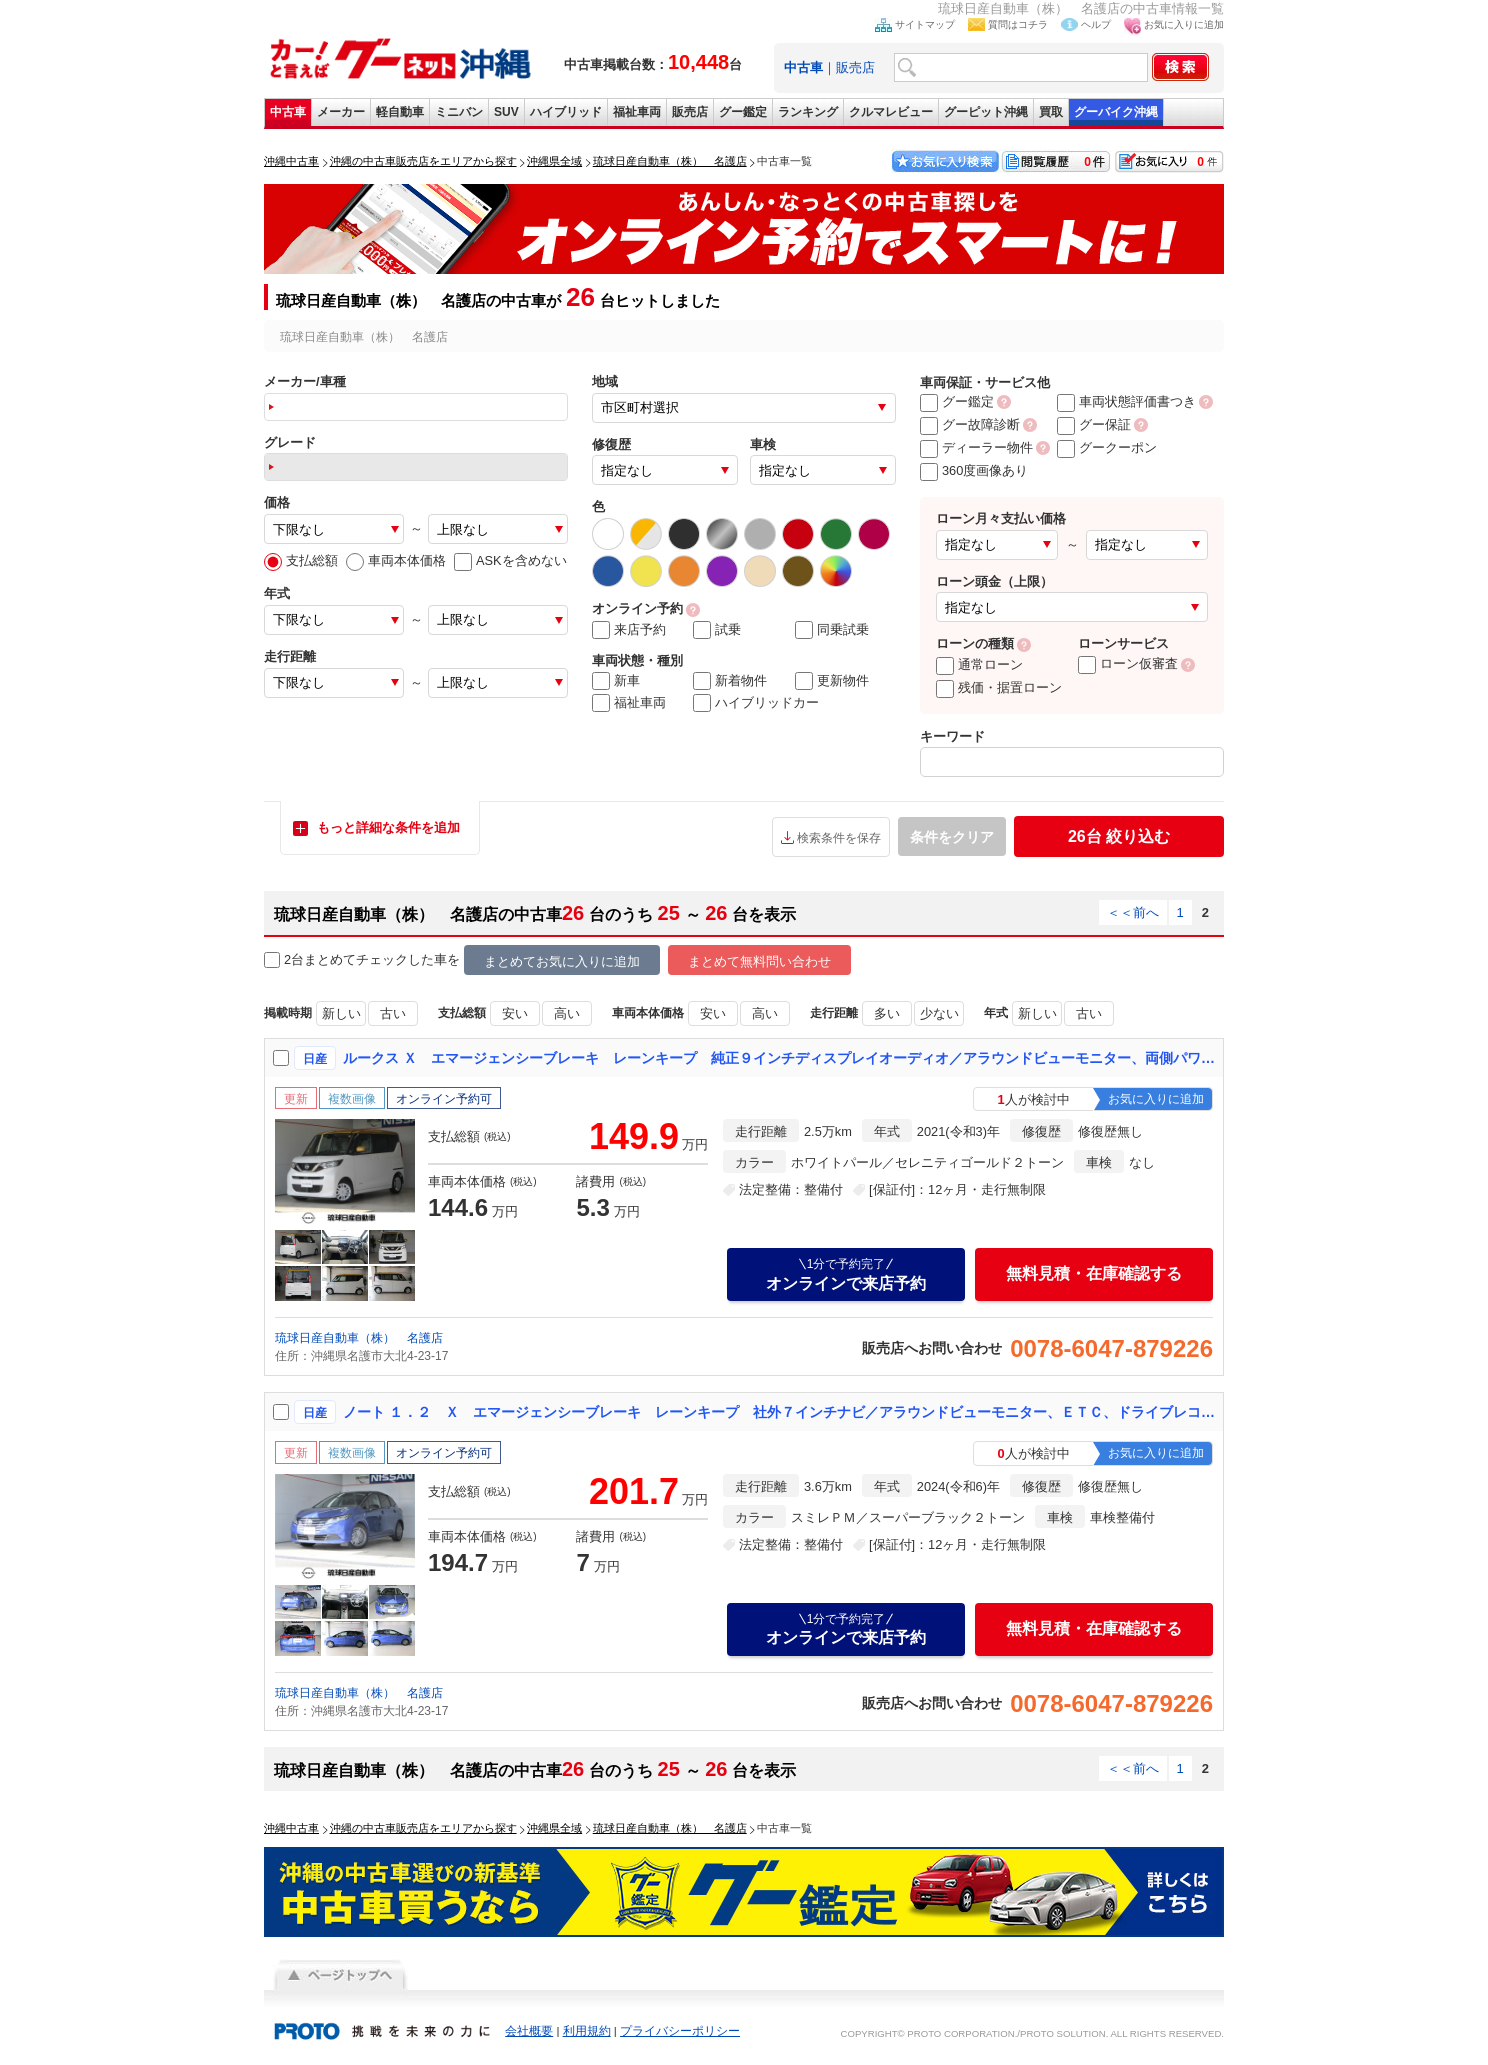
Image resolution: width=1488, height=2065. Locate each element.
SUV (506, 112)
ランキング (808, 112)
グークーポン (1107, 447)
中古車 (288, 112)
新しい (341, 1013)
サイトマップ (925, 24)
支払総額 (301, 560)
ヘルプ (1096, 24)
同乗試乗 (832, 630)
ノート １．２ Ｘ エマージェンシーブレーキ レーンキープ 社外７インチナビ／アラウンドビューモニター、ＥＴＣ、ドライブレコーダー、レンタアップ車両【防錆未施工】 (779, 1412)
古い (393, 1013)
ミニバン (459, 112)
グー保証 (1094, 424)
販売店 (855, 67)
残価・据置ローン (999, 687)
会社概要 (529, 2031)
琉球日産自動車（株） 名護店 (359, 1338)
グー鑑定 (743, 112)
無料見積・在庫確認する (1094, 1273)
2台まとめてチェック (336, 960)
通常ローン (979, 664)
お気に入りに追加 (1184, 24)
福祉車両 (637, 112)
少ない (939, 1013)
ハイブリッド (566, 112)
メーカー (341, 112)
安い (515, 1013)
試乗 (717, 630)
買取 (1051, 112)
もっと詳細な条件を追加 (388, 827)
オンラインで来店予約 (846, 1274)
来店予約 (629, 630)
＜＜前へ (1133, 912)
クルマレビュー (891, 112)
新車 (616, 681)
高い (567, 1013)
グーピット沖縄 (986, 112)
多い (887, 1013)
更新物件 (832, 681)
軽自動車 (400, 112)
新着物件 (730, 681)
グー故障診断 (970, 424)
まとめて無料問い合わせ (759, 961)
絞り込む (1119, 836)
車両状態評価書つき (1126, 401)
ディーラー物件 (976, 447)
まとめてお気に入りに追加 (562, 961)
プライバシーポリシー (680, 2031)
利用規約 (587, 2031)
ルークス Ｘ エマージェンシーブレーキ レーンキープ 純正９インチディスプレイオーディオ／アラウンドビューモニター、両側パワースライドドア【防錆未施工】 (779, 1058)
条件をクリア (952, 837)
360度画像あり (974, 470)
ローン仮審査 (1128, 663)
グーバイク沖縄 (1116, 112)
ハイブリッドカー (756, 703)
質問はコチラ (1018, 24)
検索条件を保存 (839, 838)
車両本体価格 (396, 560)
